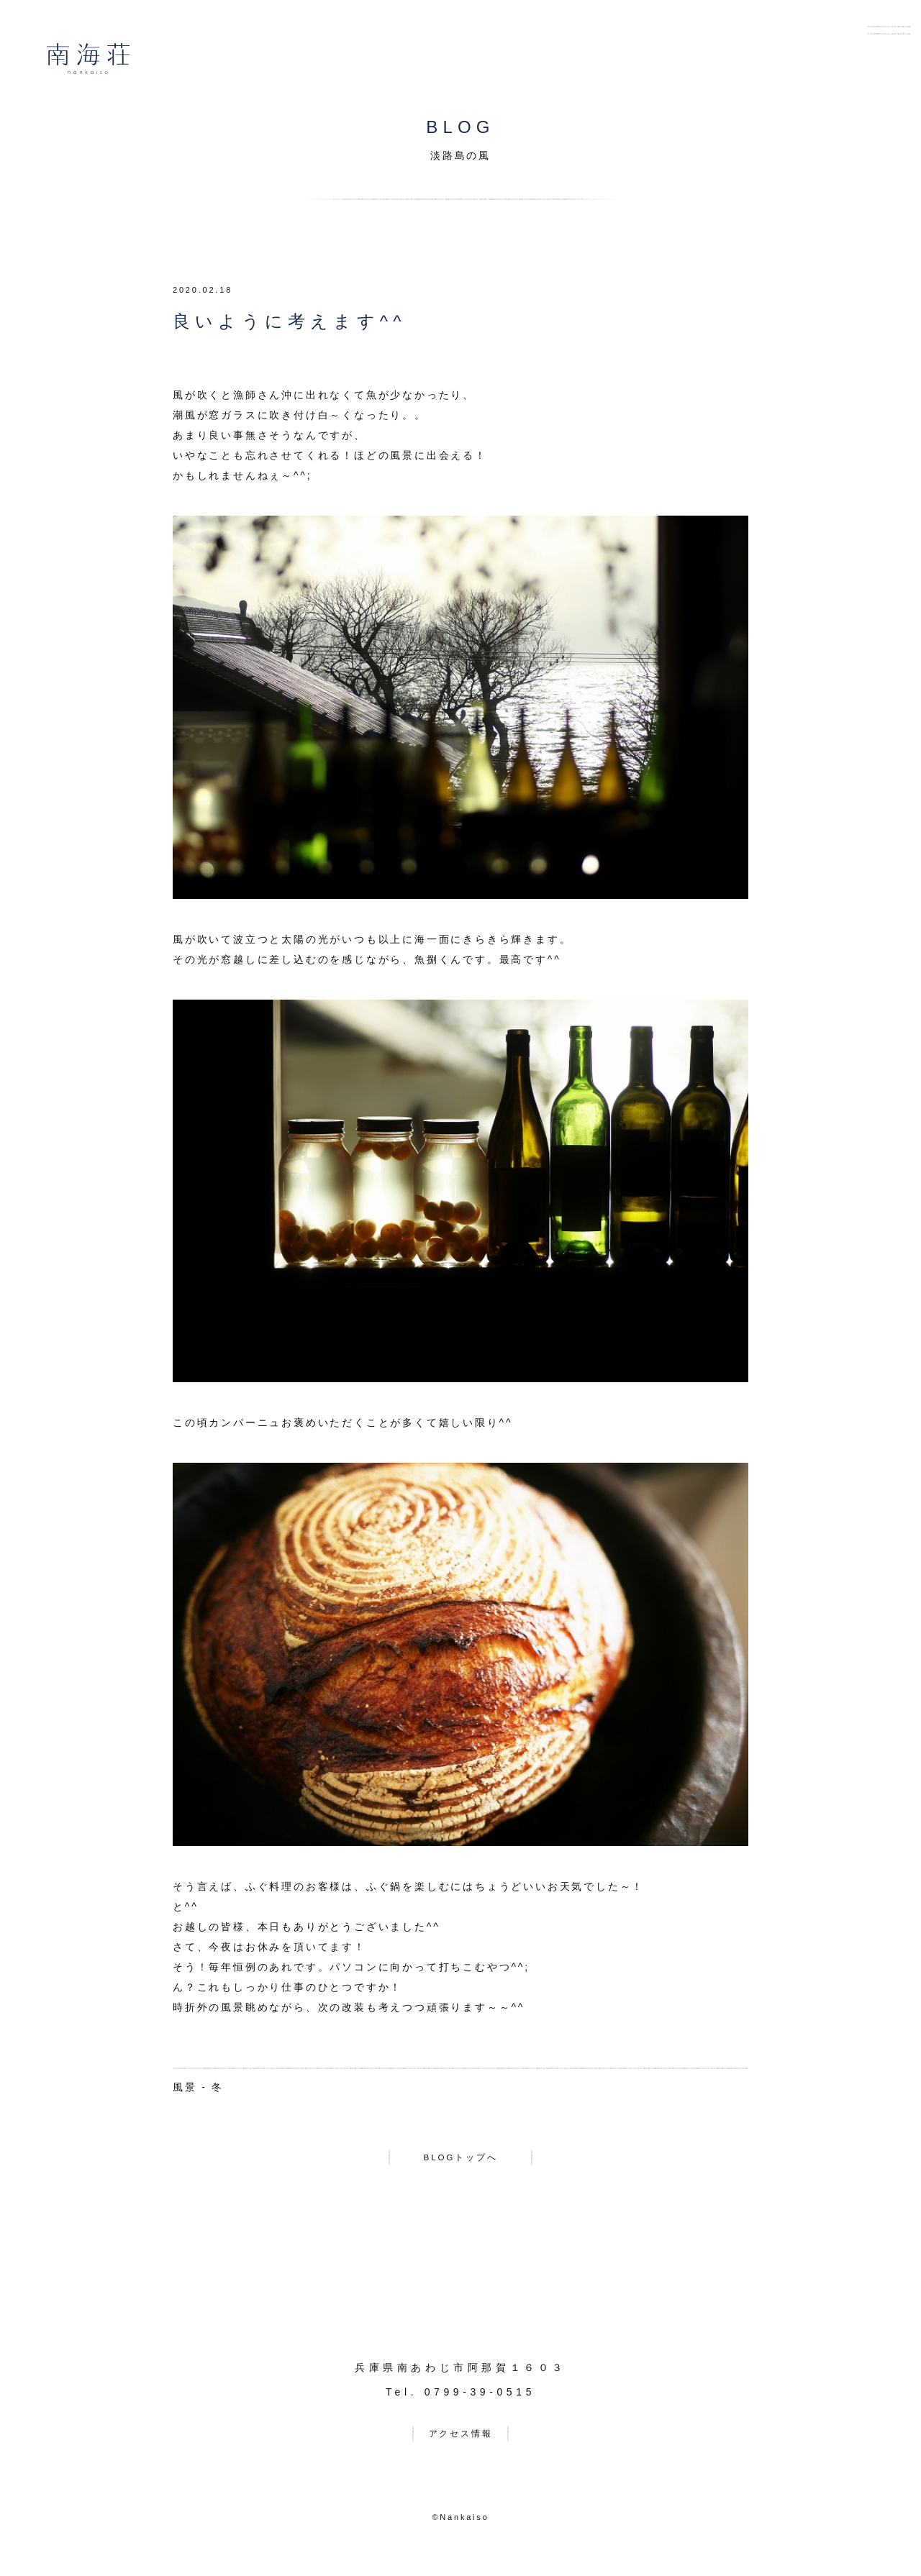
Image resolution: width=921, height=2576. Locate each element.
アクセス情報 (461, 2442)
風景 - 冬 (198, 2087)
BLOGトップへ (460, 2160)
